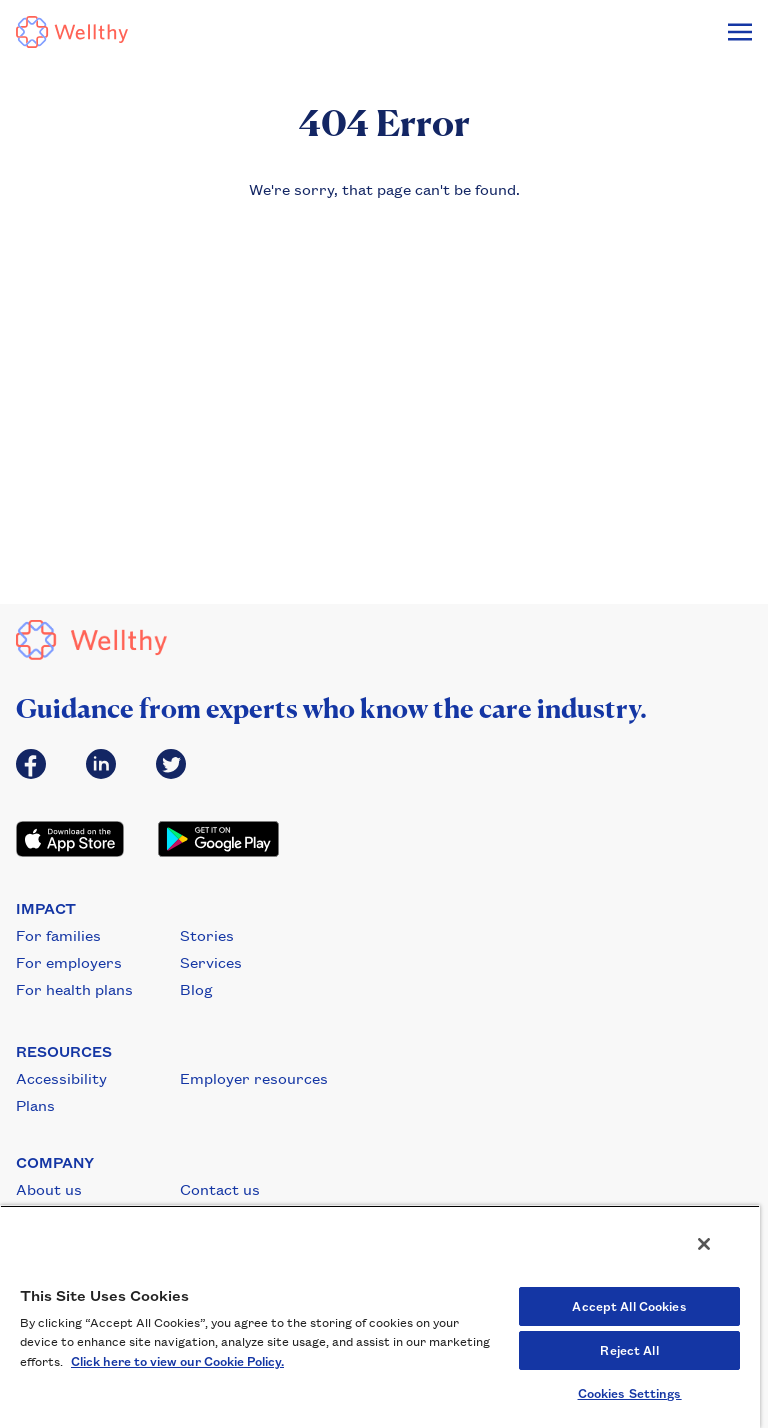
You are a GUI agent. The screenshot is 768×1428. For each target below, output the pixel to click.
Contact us (220, 1189)
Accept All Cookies (629, 1306)
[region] (380, 1316)
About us (49, 1189)
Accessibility (61, 1078)
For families (58, 935)
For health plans (74, 989)
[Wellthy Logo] (72, 32)
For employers (69, 962)
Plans (35, 1105)
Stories (207, 935)
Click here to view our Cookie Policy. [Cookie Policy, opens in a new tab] (177, 1361)
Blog (196, 989)
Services (211, 962)
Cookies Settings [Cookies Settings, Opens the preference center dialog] (630, 1393)
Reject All (629, 1350)
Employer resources (254, 1078)
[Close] (704, 1244)
